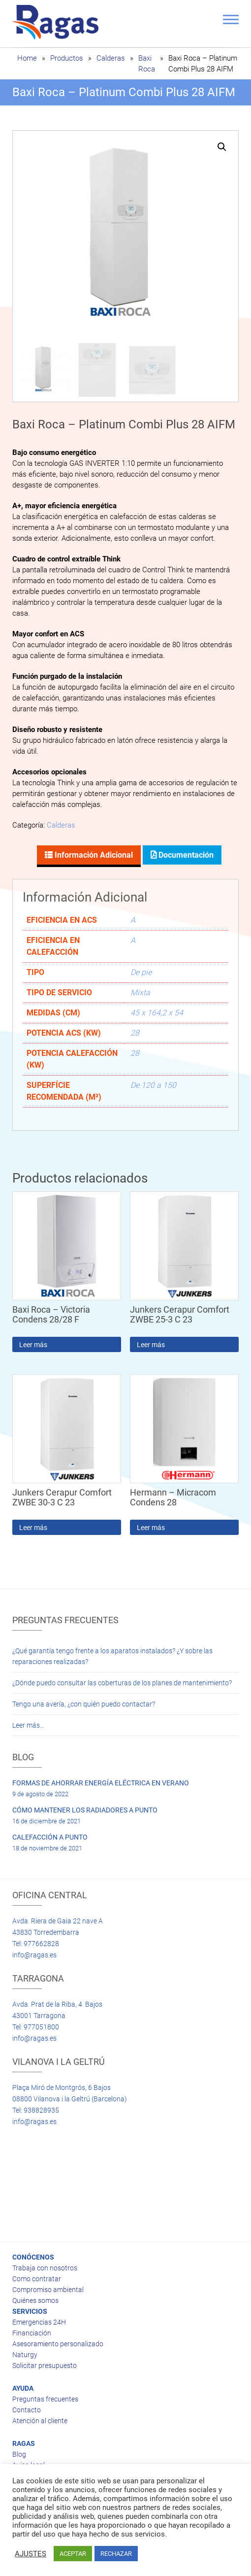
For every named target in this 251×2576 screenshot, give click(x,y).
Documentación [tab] (185, 853)
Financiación (31, 2331)
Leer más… (28, 1724)
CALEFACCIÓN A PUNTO (50, 1836)
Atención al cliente (39, 2419)
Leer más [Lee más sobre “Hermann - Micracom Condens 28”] (151, 1526)
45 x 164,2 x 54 (156, 1011)
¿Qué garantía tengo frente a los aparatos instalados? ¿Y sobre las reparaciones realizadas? (112, 1654)
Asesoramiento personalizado (57, 2342)
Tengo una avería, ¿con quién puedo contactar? (83, 1702)
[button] (222, 147)
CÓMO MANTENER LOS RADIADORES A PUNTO (84, 1808)
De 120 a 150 (153, 1083)
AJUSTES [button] (30, 2553)
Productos (66, 58)
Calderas (110, 58)
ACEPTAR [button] (73, 2553)
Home (27, 58)
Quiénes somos (35, 2299)
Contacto (26, 2408)
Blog (19, 2453)
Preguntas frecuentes (45, 2398)
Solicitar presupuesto (44, 2364)
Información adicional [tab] (93, 853)
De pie (141, 970)
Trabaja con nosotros (44, 2266)
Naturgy (24, 2353)
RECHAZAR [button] (116, 2553)
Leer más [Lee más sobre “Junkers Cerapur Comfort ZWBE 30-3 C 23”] (33, 1526)
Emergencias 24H (39, 2321)
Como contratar (36, 2277)
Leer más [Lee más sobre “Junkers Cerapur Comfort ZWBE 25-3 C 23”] (151, 1343)
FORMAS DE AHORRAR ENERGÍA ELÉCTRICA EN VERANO (100, 1781)
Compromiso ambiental (48, 2288)
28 (134, 1031)
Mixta (140, 991)
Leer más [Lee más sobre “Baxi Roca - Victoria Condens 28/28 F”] (33, 1343)
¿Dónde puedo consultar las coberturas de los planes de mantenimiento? (122, 1681)
